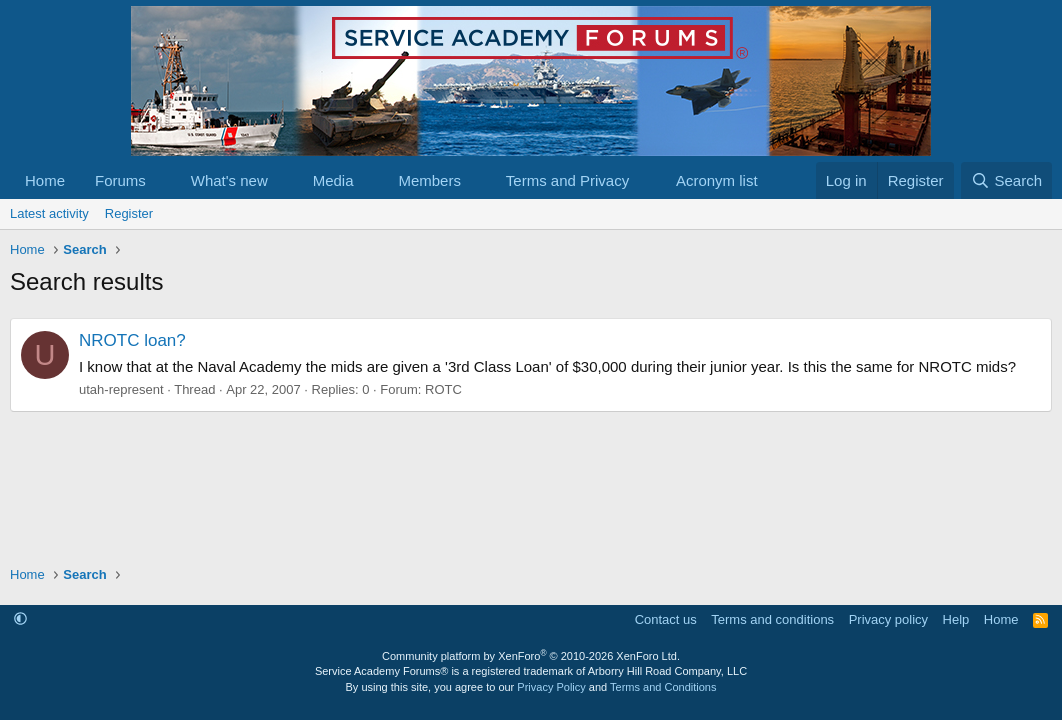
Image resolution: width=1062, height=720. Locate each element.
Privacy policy (888, 619)
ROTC (443, 389)
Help (956, 619)
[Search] (1006, 180)
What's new (229, 180)
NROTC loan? (132, 340)
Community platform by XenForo (531, 656)
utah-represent (121, 389)
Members (429, 180)
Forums (120, 180)
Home (45, 180)
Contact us (666, 619)
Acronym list (717, 180)
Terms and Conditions (663, 687)
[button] (162, 180)
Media (333, 180)
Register (129, 213)
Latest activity (49, 213)
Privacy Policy (551, 687)
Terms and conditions (772, 619)
